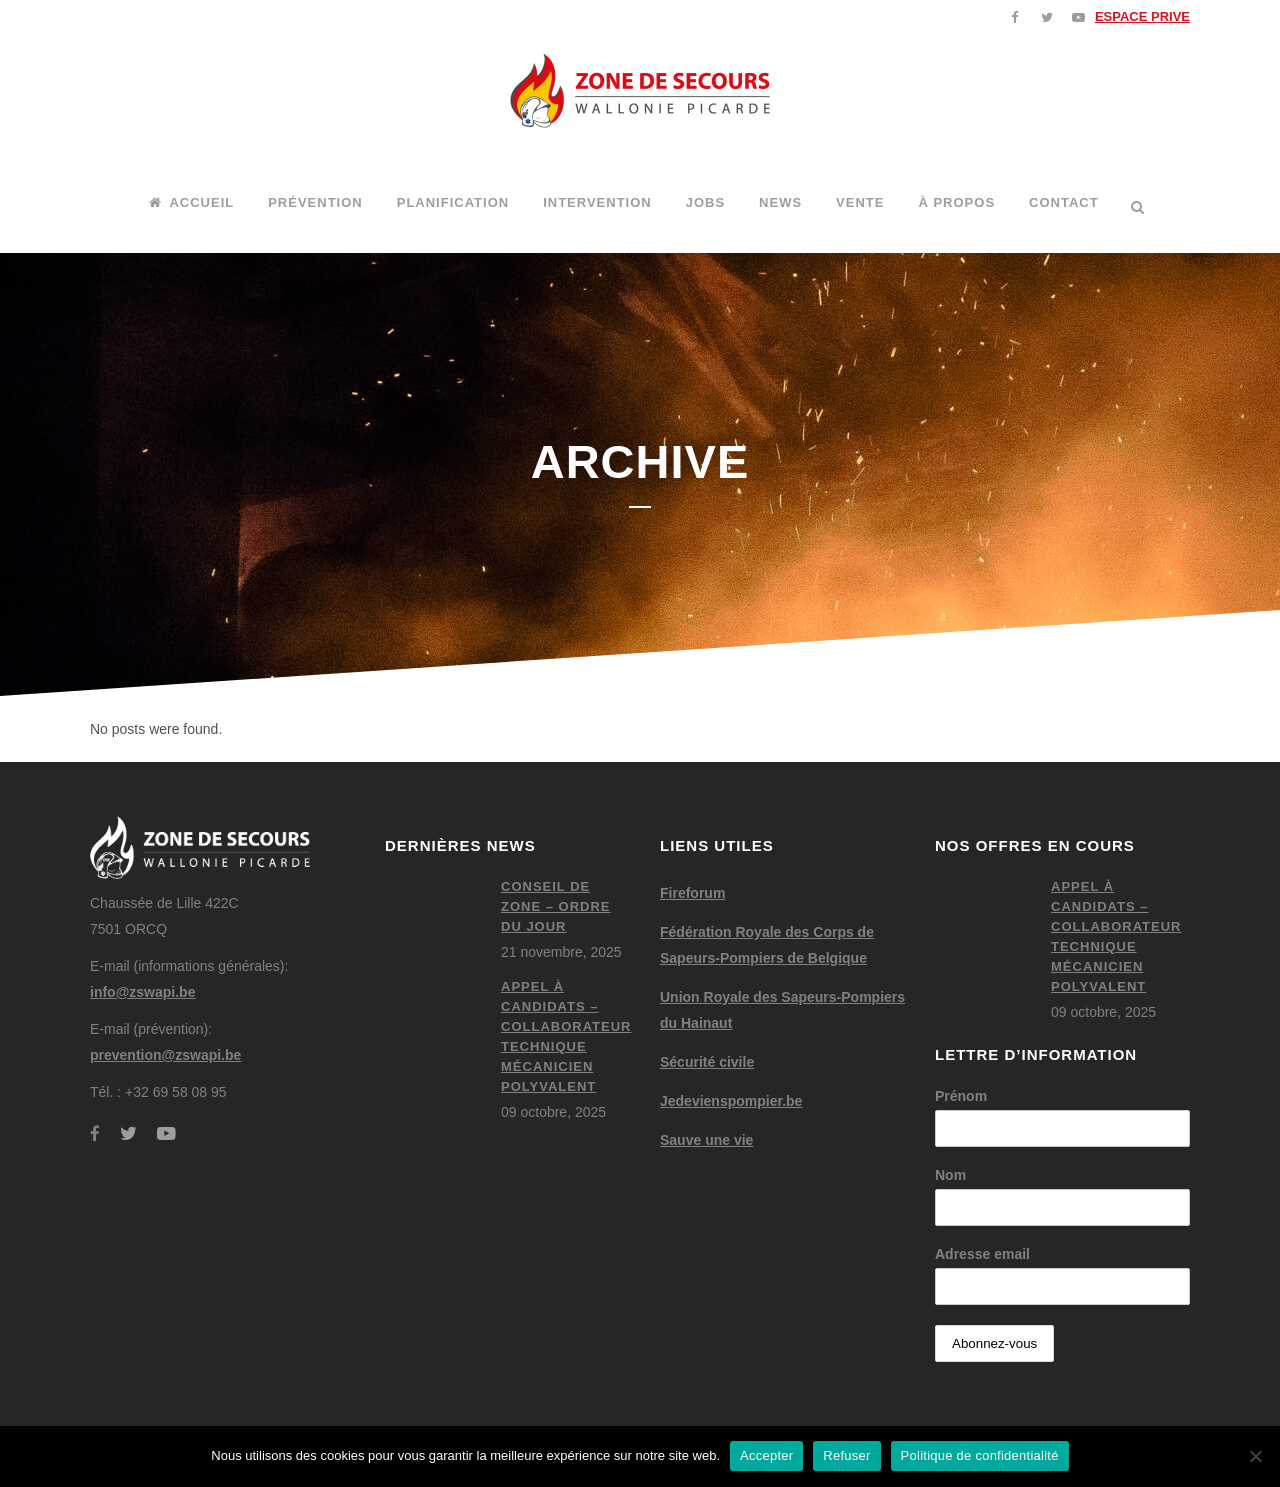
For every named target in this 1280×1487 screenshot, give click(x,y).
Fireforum (692, 893)
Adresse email (982, 1254)
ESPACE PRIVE (1142, 16)
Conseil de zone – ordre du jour (556, 906)
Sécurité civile (707, 1062)
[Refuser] (1255, 1456)
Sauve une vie (706, 1140)
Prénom (961, 1096)
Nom (950, 1175)
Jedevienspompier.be (731, 1101)
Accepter (766, 1455)
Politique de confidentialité (980, 1455)
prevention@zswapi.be (165, 1055)
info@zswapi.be (142, 992)
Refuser (846, 1455)
